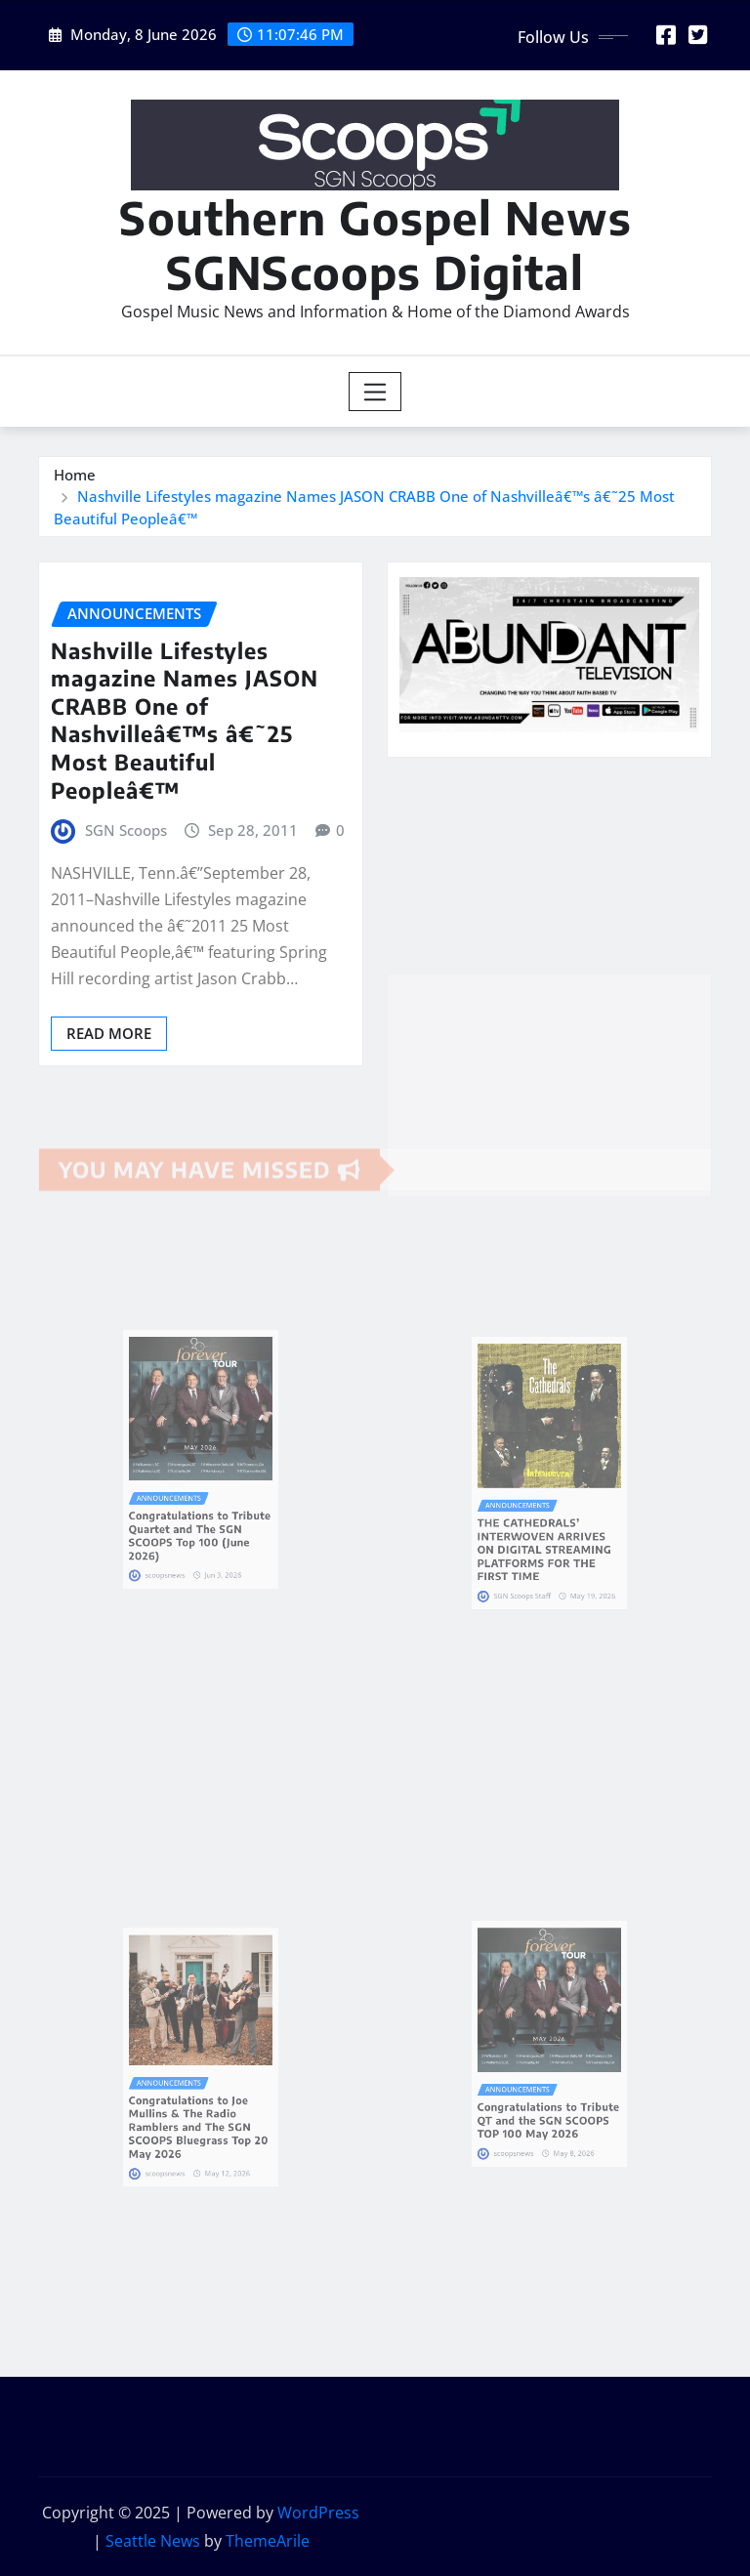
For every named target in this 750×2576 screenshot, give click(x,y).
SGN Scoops (126, 830)
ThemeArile (268, 2541)
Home (75, 474)
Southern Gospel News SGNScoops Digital (375, 244)
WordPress (318, 2512)
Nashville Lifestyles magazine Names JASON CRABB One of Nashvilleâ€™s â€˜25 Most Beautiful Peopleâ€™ (184, 720)
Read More (108, 1033)
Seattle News (152, 2541)
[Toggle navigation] (375, 391)
